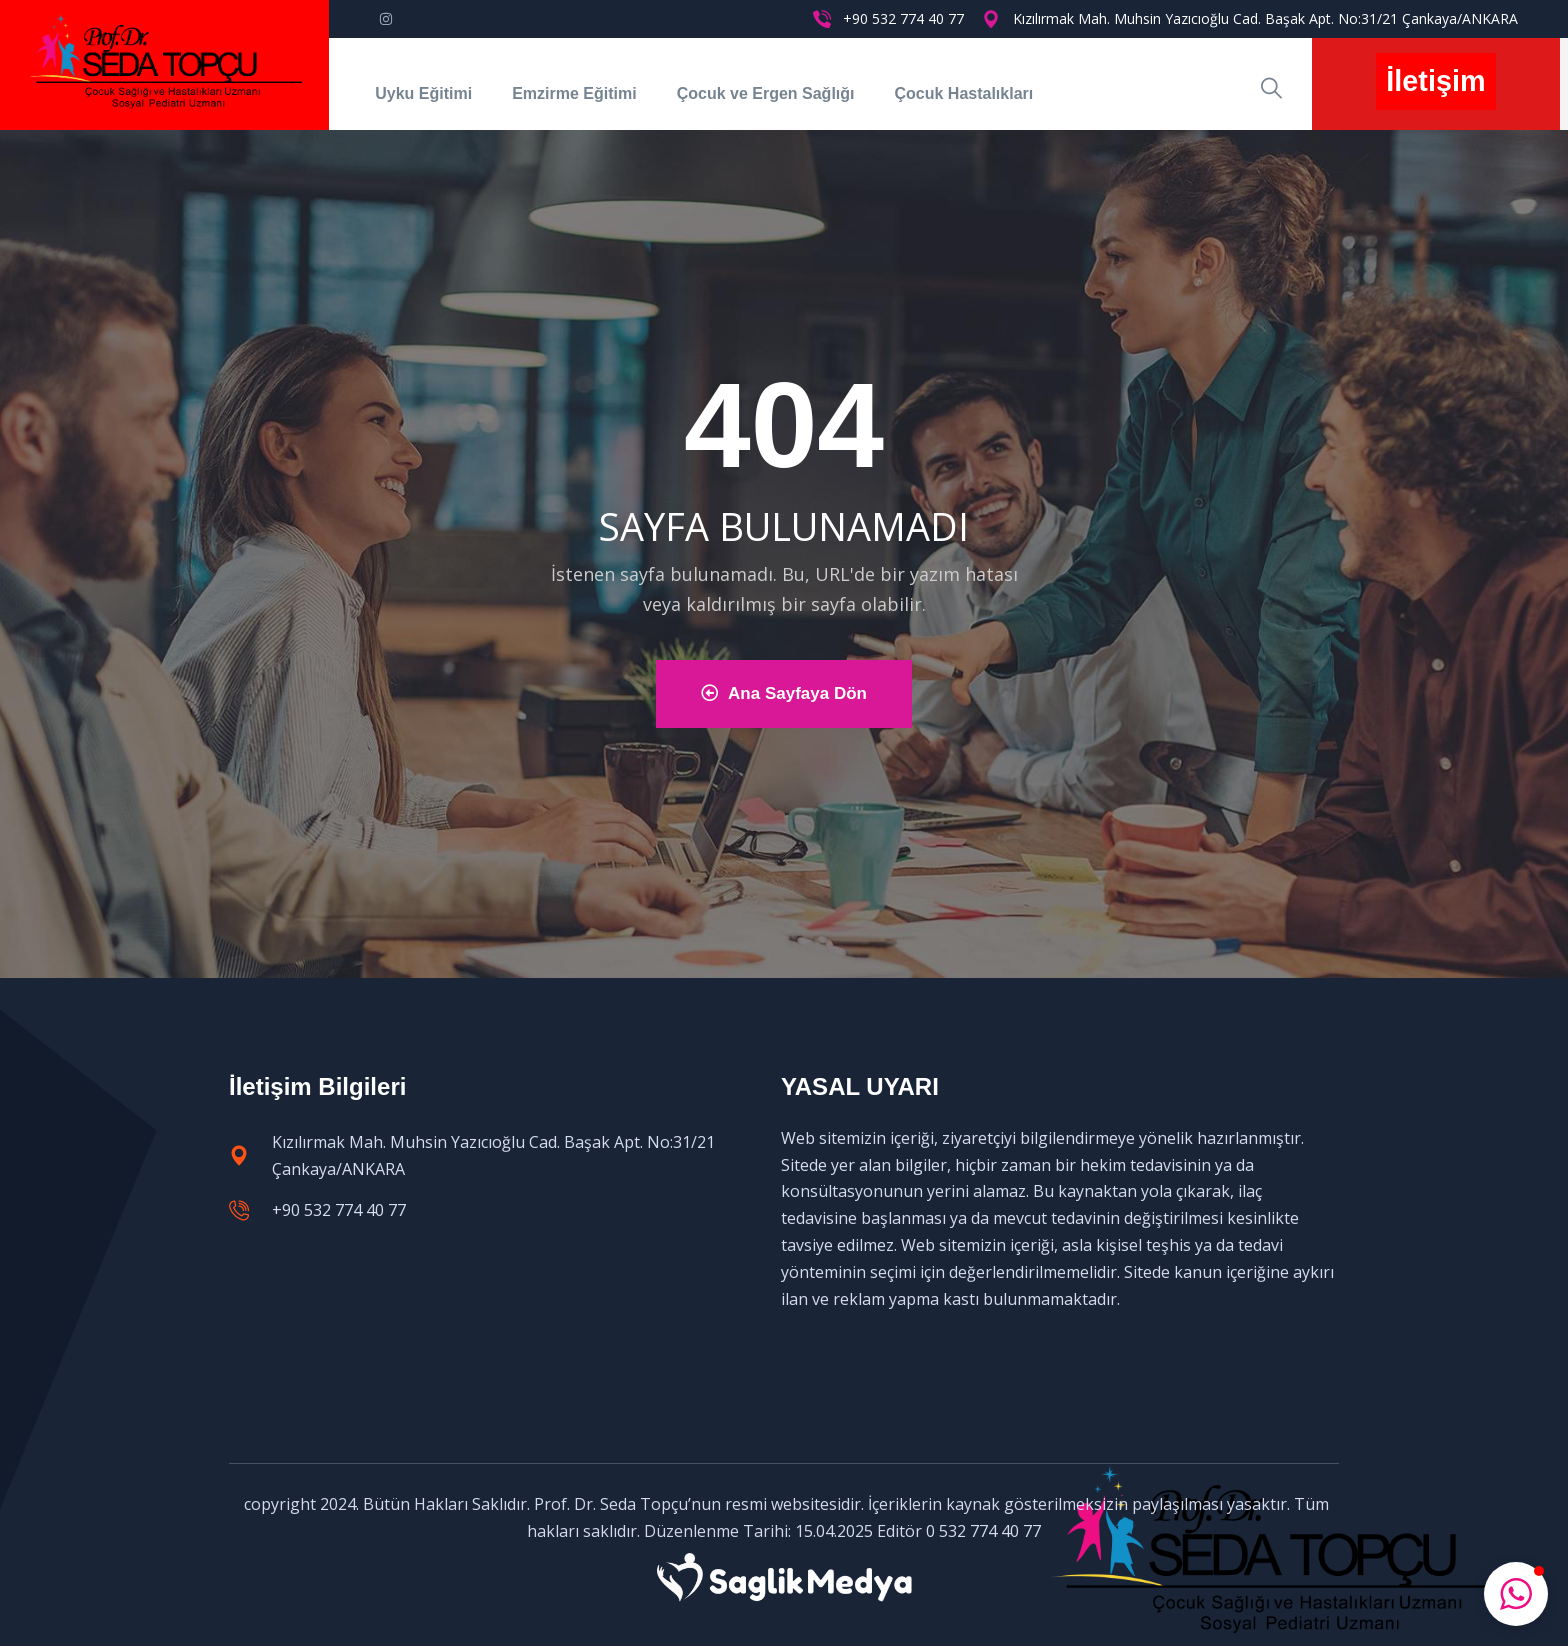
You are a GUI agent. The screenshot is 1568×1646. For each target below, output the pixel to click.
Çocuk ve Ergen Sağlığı (766, 93)
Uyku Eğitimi (423, 93)
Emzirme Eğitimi (574, 93)
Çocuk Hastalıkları (963, 93)
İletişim (1435, 81)
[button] (1516, 1594)
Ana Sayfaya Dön (784, 693)
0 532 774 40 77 (983, 1531)
